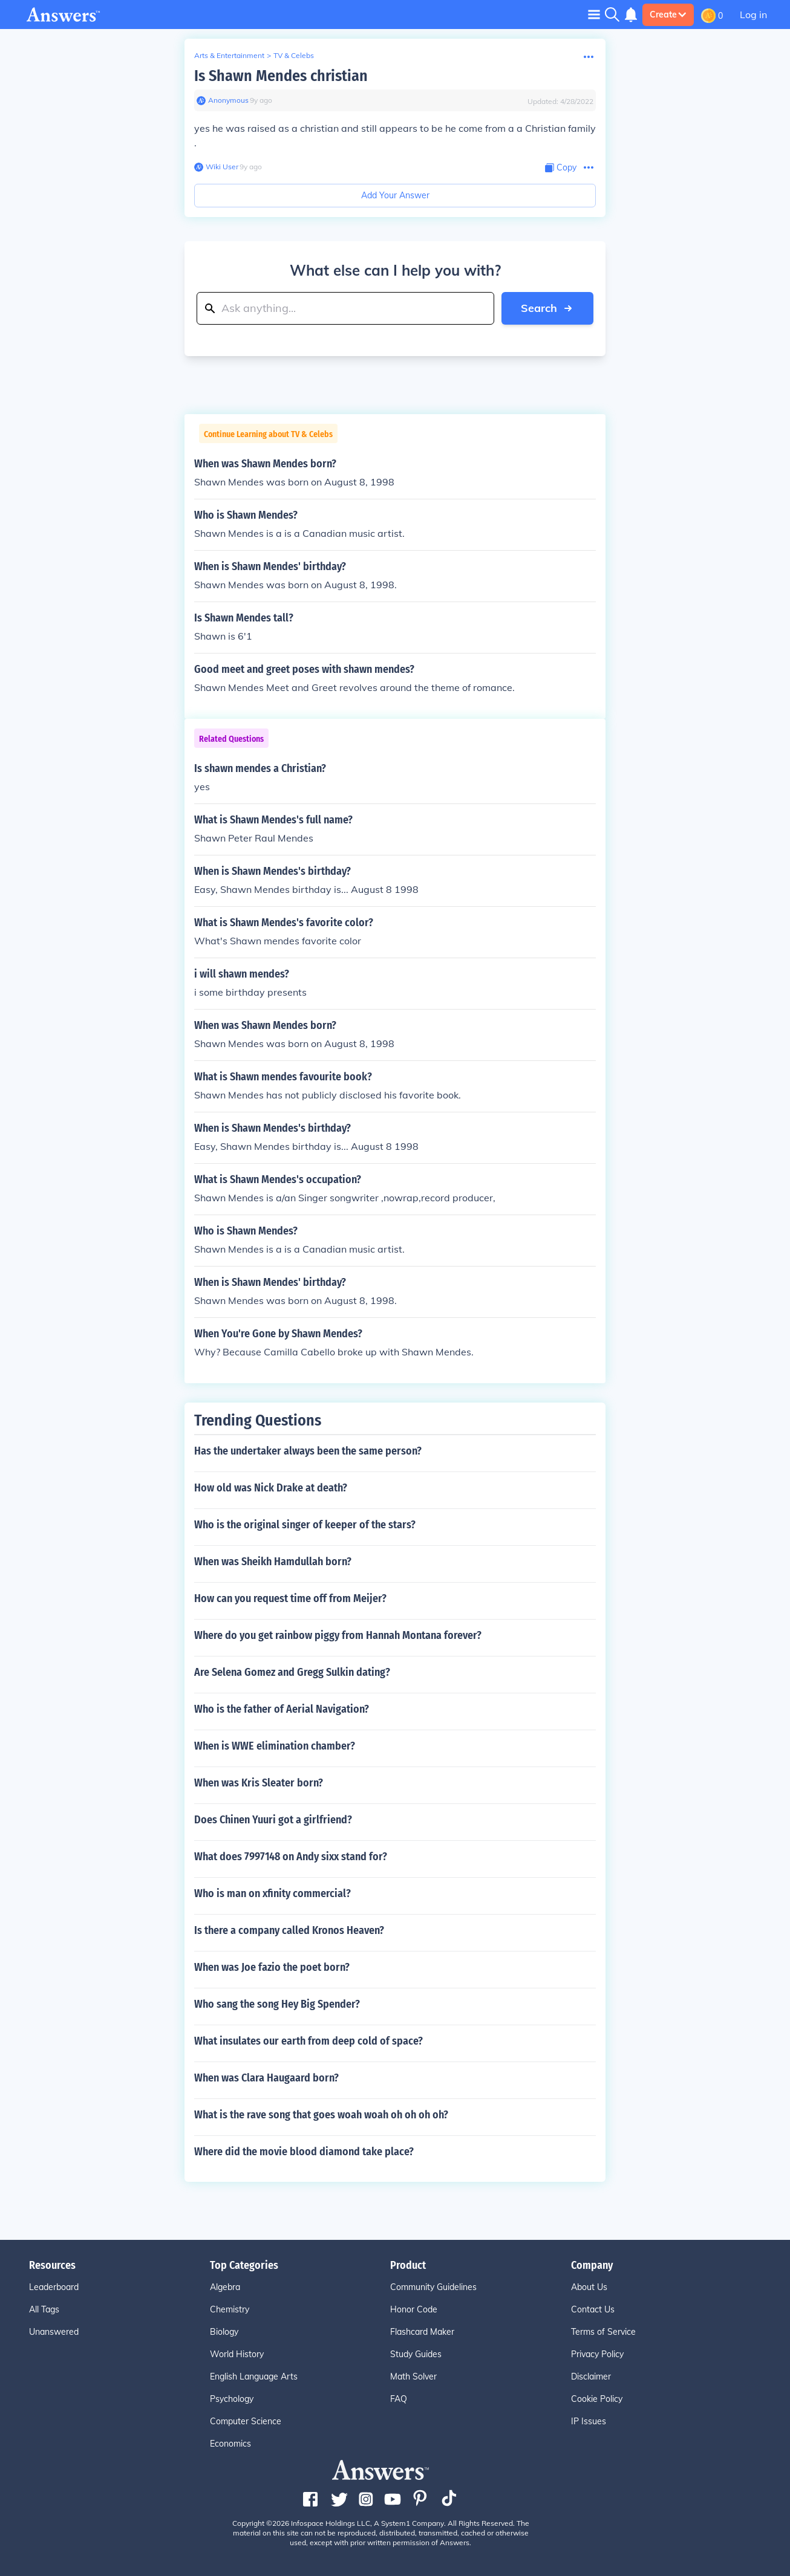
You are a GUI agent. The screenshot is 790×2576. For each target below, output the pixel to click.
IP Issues (588, 2421)
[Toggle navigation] (594, 14)
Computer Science (245, 2421)
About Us (589, 2287)
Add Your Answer (395, 195)
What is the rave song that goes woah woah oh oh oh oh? (321, 2114)
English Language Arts (254, 2376)
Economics (230, 2443)
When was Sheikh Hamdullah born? (272, 1561)
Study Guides (416, 2354)
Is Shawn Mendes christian (281, 76)
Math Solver (413, 2376)
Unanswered (54, 2331)
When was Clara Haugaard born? (266, 2077)
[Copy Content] (560, 167)
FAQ (398, 2398)
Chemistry (229, 2309)
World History (237, 2354)
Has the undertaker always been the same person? (308, 1451)
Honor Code (413, 2309)
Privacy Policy (597, 2354)
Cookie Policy (596, 2398)
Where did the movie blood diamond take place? (304, 2151)
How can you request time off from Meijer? (290, 1598)
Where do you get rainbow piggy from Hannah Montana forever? (338, 1635)
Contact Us (593, 2309)
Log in (753, 14)
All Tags (44, 2309)
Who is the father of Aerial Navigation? (281, 1709)
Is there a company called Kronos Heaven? (289, 1930)
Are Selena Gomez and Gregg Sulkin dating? (292, 1672)
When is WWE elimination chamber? (274, 1746)
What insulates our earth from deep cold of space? (308, 2041)
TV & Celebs (293, 55)
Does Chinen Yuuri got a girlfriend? (273, 1819)
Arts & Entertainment (229, 55)
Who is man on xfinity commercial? (272, 1893)
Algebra (225, 2287)
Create (668, 14)
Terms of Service (603, 2331)
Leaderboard (54, 2287)
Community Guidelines (433, 2287)
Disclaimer (591, 2376)
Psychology (231, 2398)
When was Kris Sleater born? (258, 1782)
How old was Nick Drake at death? (270, 1487)
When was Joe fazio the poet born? (272, 1967)
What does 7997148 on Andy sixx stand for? (290, 1856)
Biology (224, 2331)
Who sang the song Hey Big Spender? (277, 2004)
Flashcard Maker (422, 2331)
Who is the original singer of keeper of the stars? (305, 1524)
